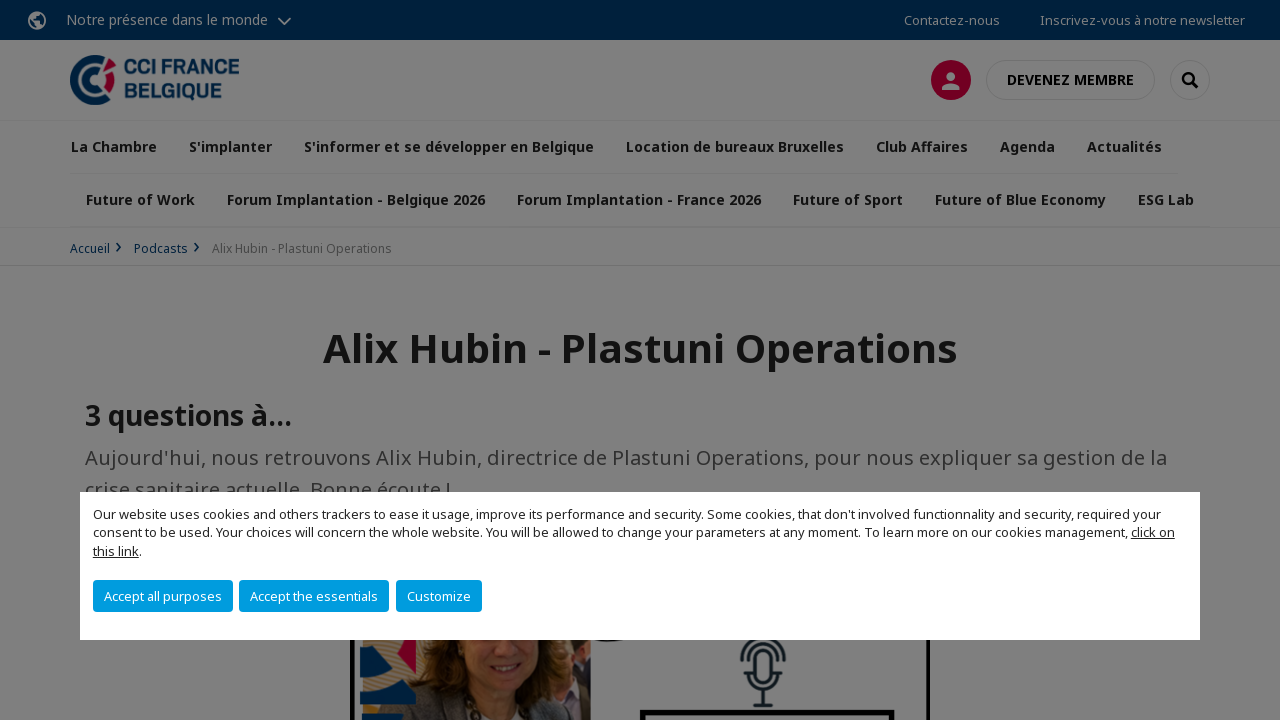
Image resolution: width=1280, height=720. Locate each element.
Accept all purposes (163, 596)
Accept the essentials (314, 596)
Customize (439, 596)
